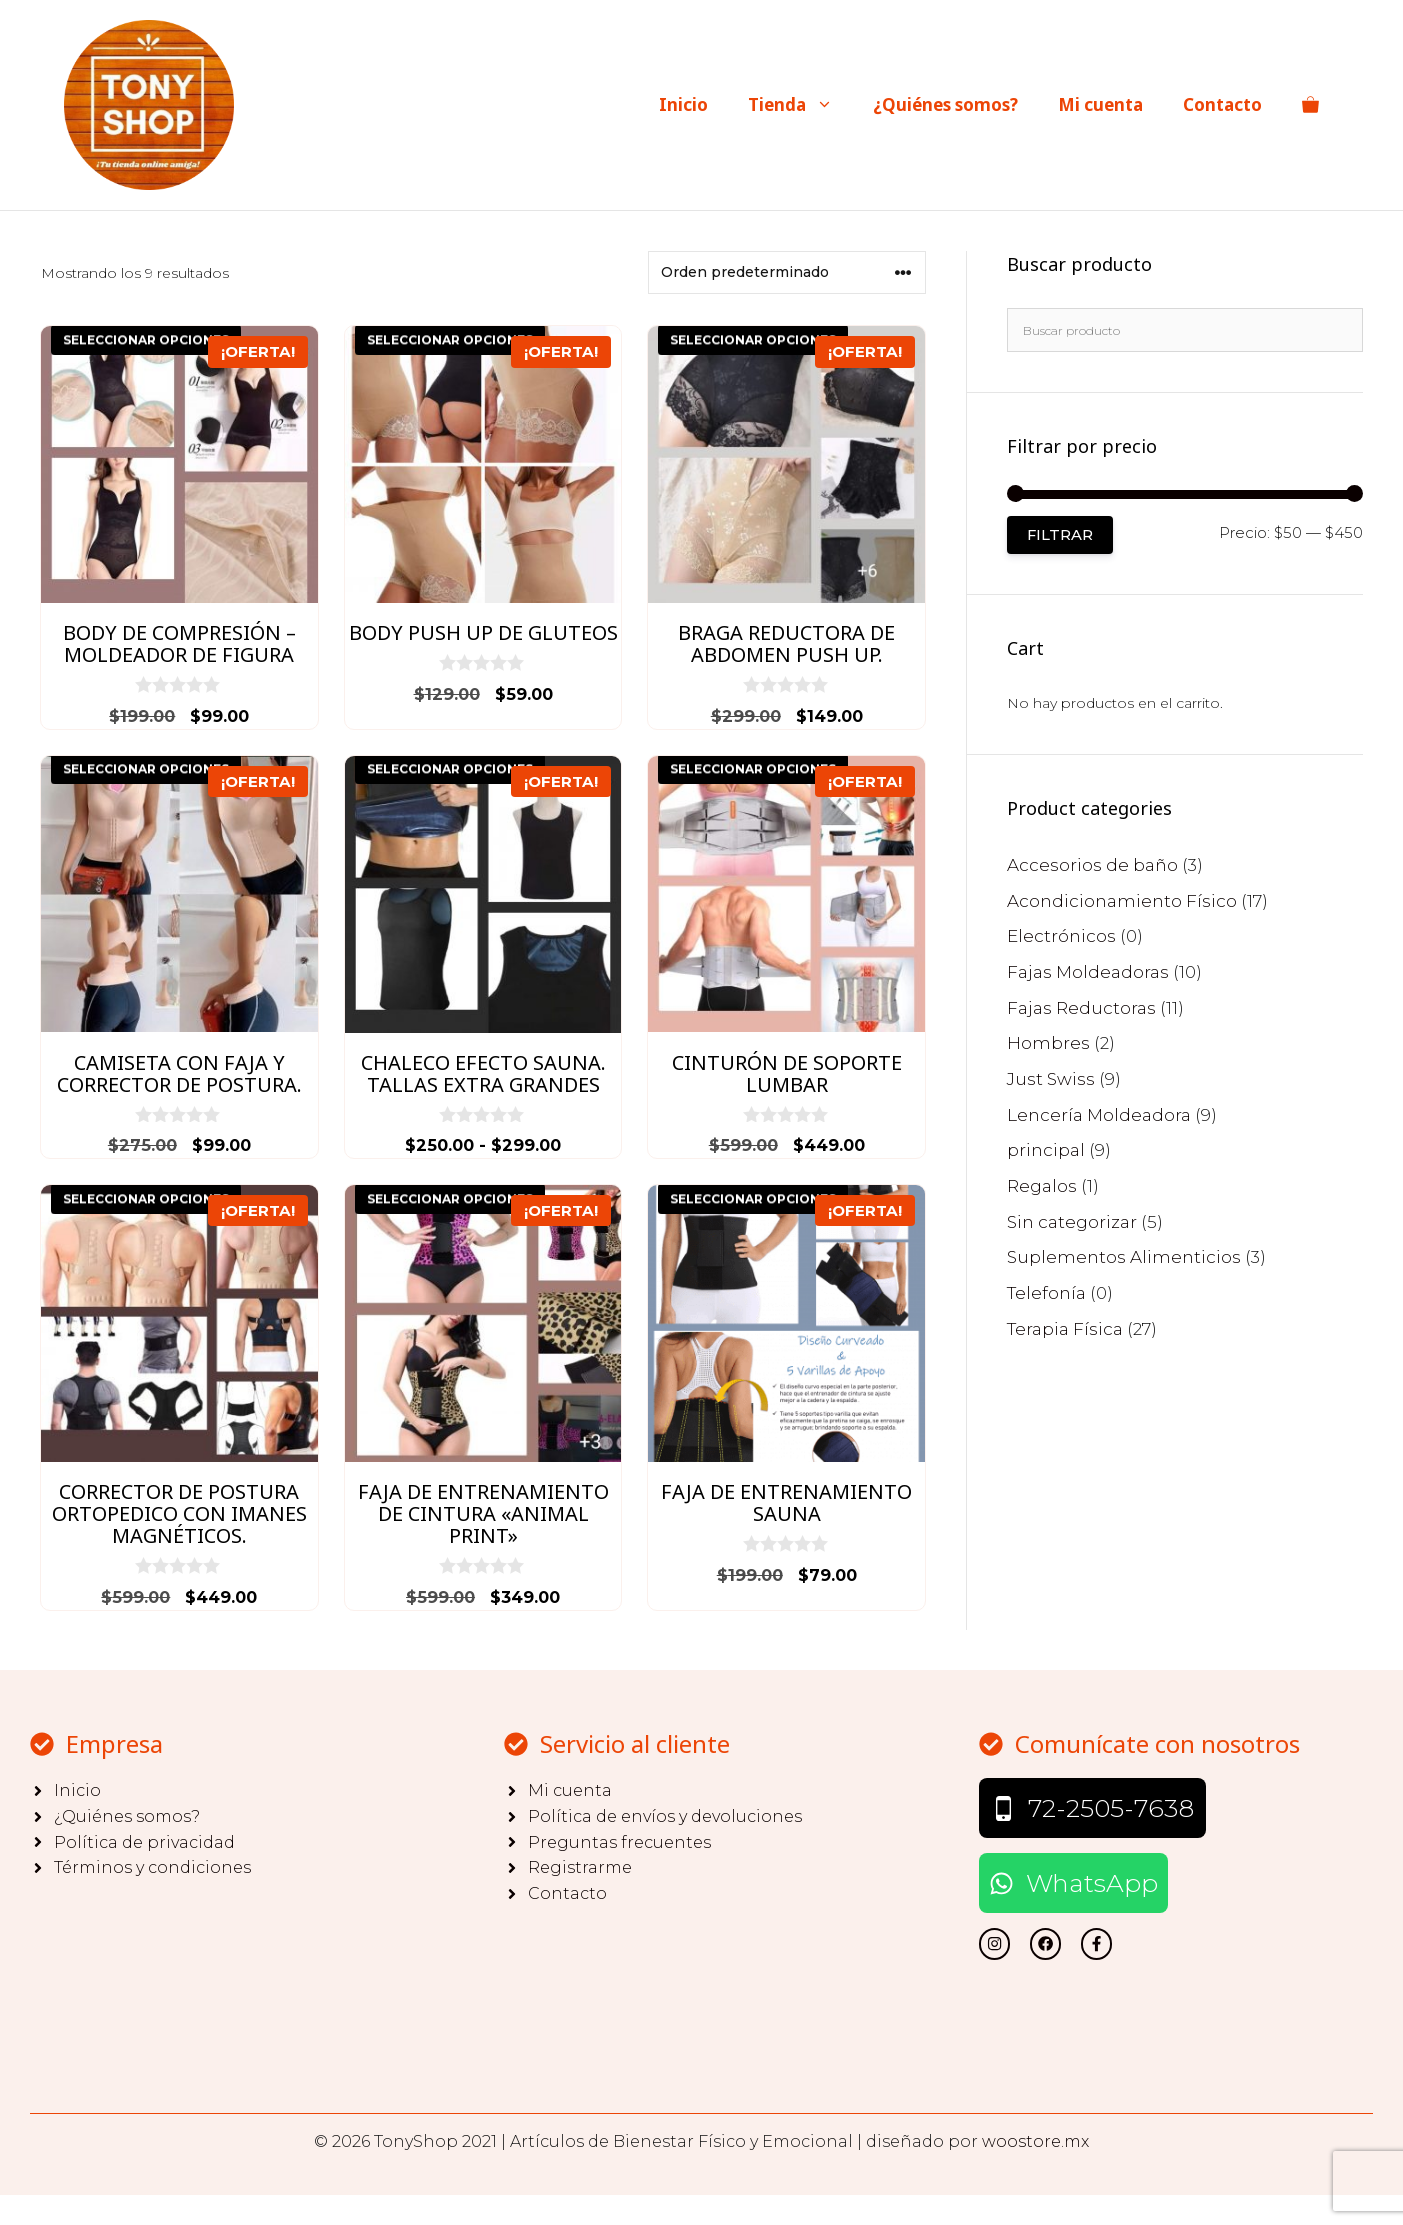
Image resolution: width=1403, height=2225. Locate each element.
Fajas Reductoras (1081, 1008)
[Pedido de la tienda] (787, 272)
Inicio (683, 104)
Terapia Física (1065, 1329)
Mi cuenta (1100, 104)
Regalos (1042, 1186)
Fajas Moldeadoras (1088, 972)
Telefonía (1046, 1293)
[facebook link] (1096, 1943)
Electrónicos (1061, 936)
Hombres (1048, 1043)
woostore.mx (1035, 2141)
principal (1046, 1150)
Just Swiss (1051, 1079)
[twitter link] (994, 1943)
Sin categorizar (1072, 1222)
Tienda (800, 105)
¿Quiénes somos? (945, 104)
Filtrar (1060, 535)
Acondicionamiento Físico (1122, 901)
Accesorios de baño (1092, 865)
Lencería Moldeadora (1099, 1115)
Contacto (1222, 104)
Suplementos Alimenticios (1124, 1257)
